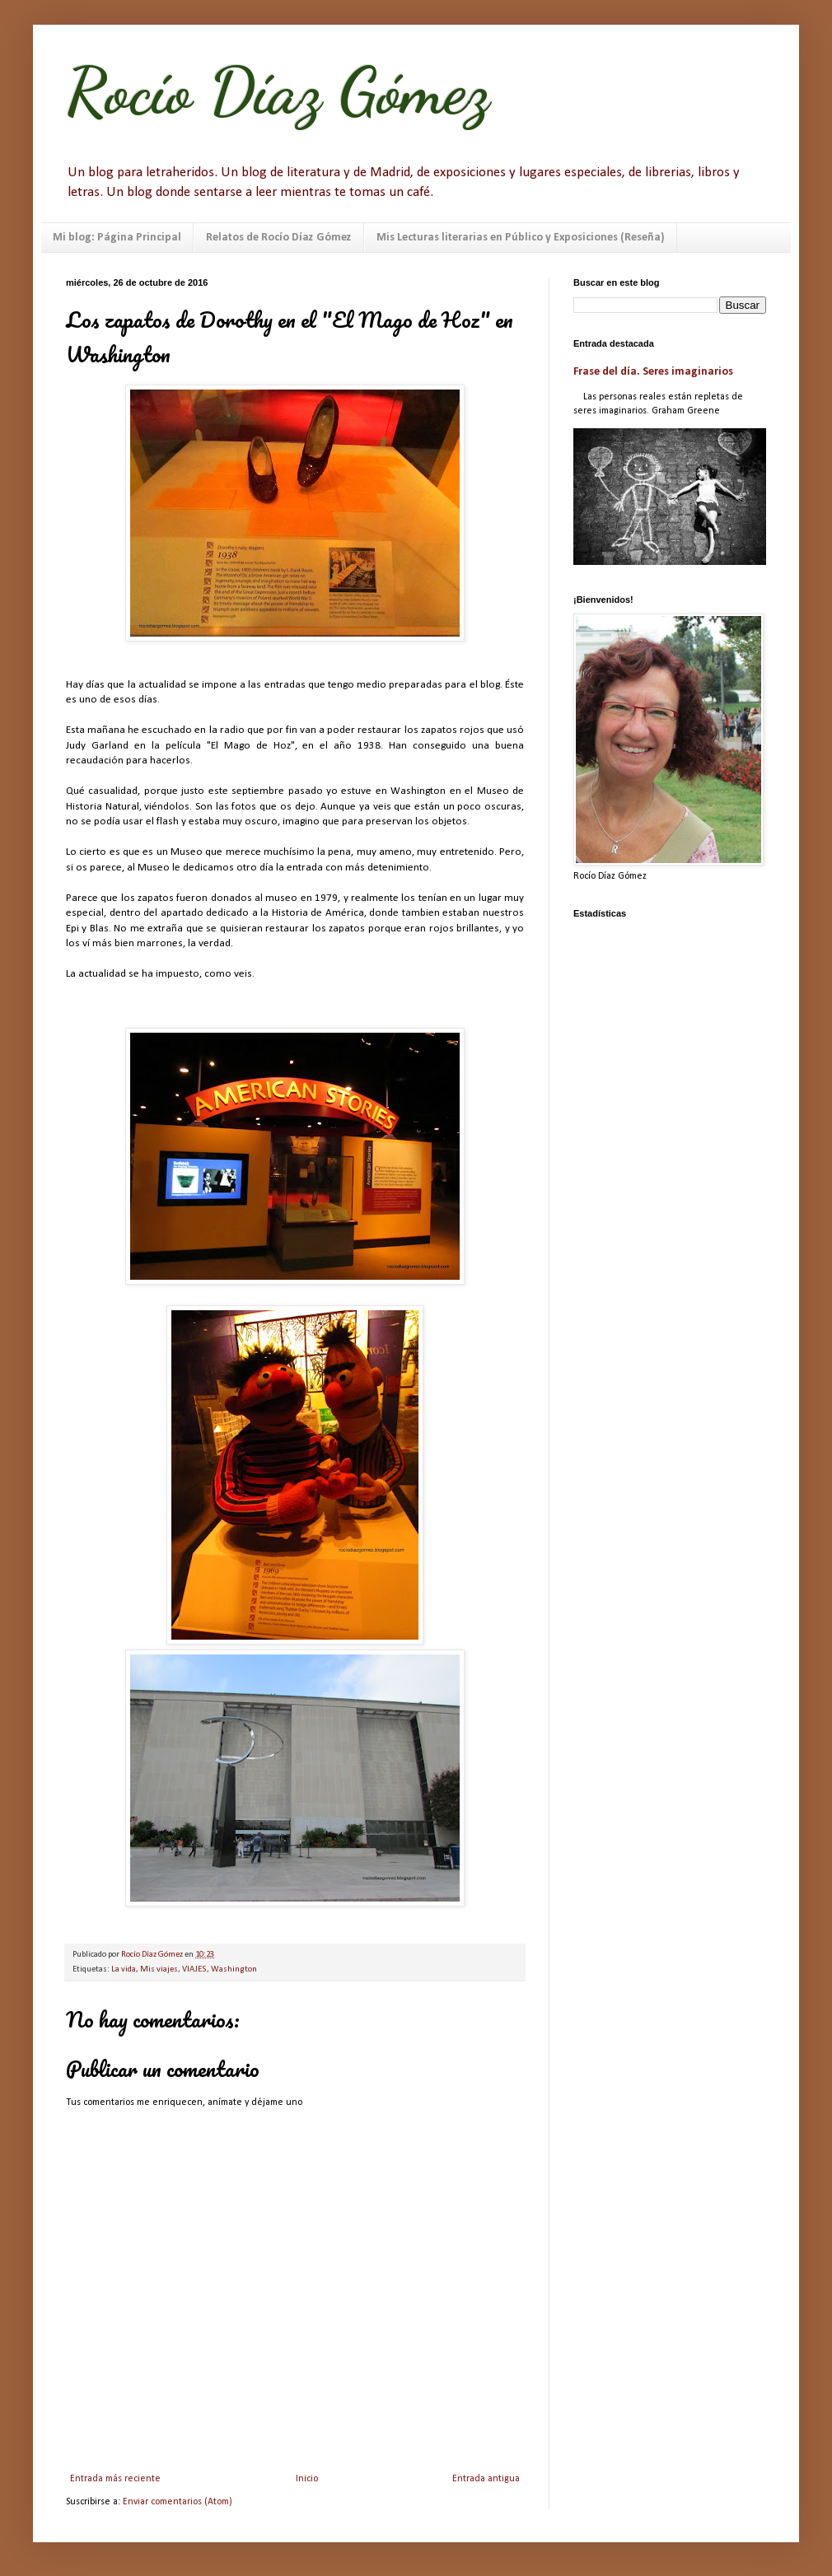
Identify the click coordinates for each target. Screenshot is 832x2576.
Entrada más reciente (115, 2479)
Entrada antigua (486, 2479)
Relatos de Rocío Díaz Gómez (279, 237)
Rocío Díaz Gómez (277, 90)
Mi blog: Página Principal (117, 237)
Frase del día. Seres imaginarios (653, 372)
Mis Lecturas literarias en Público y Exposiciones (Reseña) (520, 237)
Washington (234, 1969)
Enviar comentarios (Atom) (177, 2502)
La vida (123, 1969)
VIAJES (194, 1969)
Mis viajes (159, 1969)
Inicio (307, 2479)
